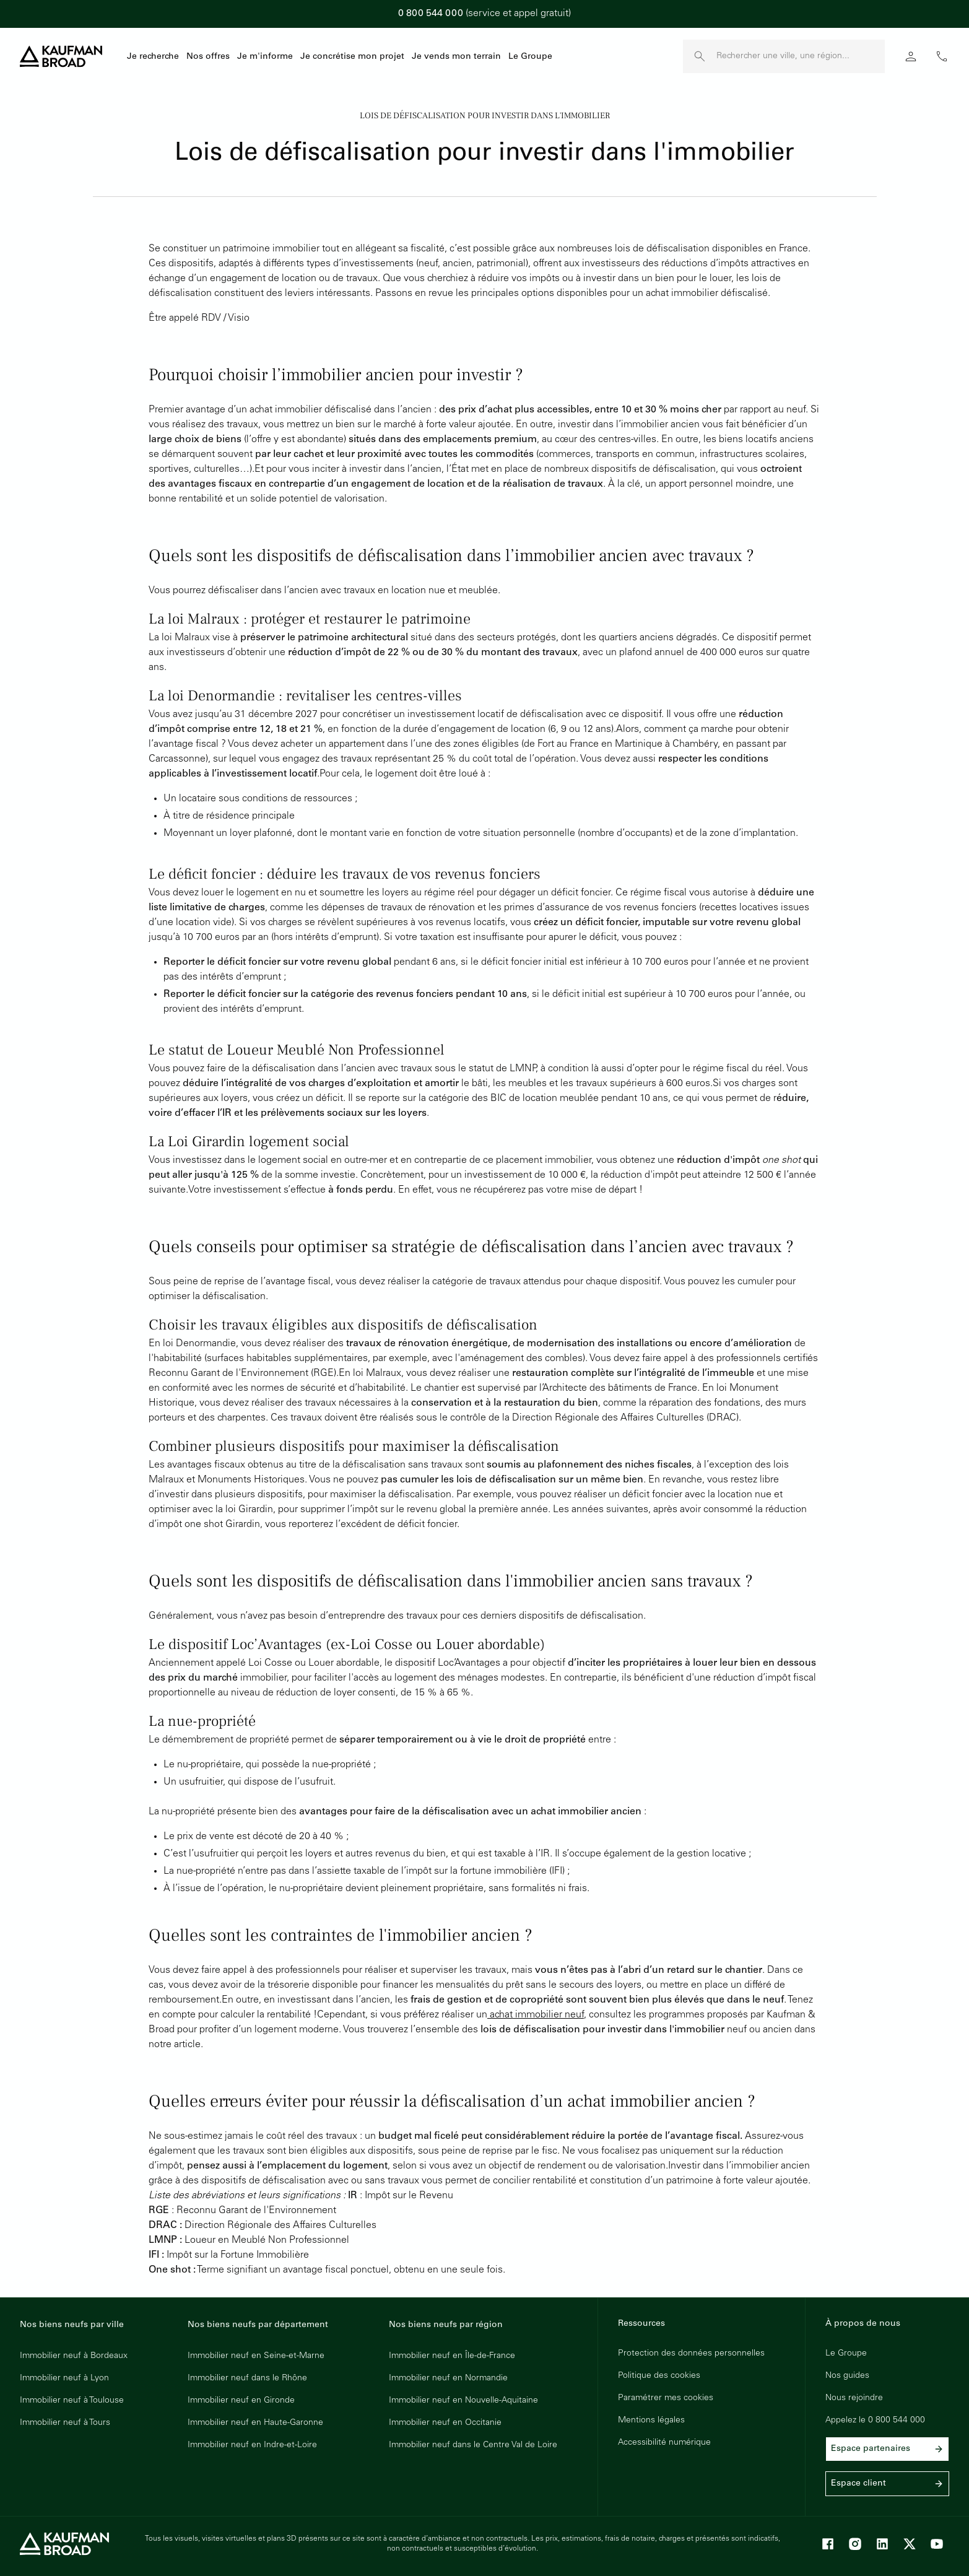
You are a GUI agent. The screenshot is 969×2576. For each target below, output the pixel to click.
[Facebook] (827, 2543)
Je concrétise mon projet (352, 57)
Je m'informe (265, 57)
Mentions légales (651, 2420)
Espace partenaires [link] (887, 2449)
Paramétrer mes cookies (665, 2398)
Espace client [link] (887, 2484)
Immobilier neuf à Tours (65, 2423)
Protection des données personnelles (691, 2353)
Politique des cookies (659, 2376)
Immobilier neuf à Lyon (64, 2378)
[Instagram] (855, 2543)
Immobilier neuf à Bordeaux (74, 2356)
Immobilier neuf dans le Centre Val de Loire (473, 2445)
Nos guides (847, 2376)
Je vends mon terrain (456, 57)
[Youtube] (936, 2543)
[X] (909, 2543)
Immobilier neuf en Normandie (448, 2378)
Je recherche (153, 57)
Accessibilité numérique (664, 2443)
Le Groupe (530, 57)
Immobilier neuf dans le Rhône (247, 2378)
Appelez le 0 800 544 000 (875, 2420)
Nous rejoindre (854, 2398)
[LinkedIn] (882, 2543)
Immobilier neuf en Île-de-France (452, 2356)
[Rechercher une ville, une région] (800, 56)
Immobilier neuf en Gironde (241, 2400)
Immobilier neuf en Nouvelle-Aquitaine (463, 2400)
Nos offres (208, 57)
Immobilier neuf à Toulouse (72, 2400)
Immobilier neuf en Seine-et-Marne (256, 2356)
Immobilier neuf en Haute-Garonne (255, 2423)
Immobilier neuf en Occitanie (445, 2423)
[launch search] (699, 56)
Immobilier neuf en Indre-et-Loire (252, 2445)
